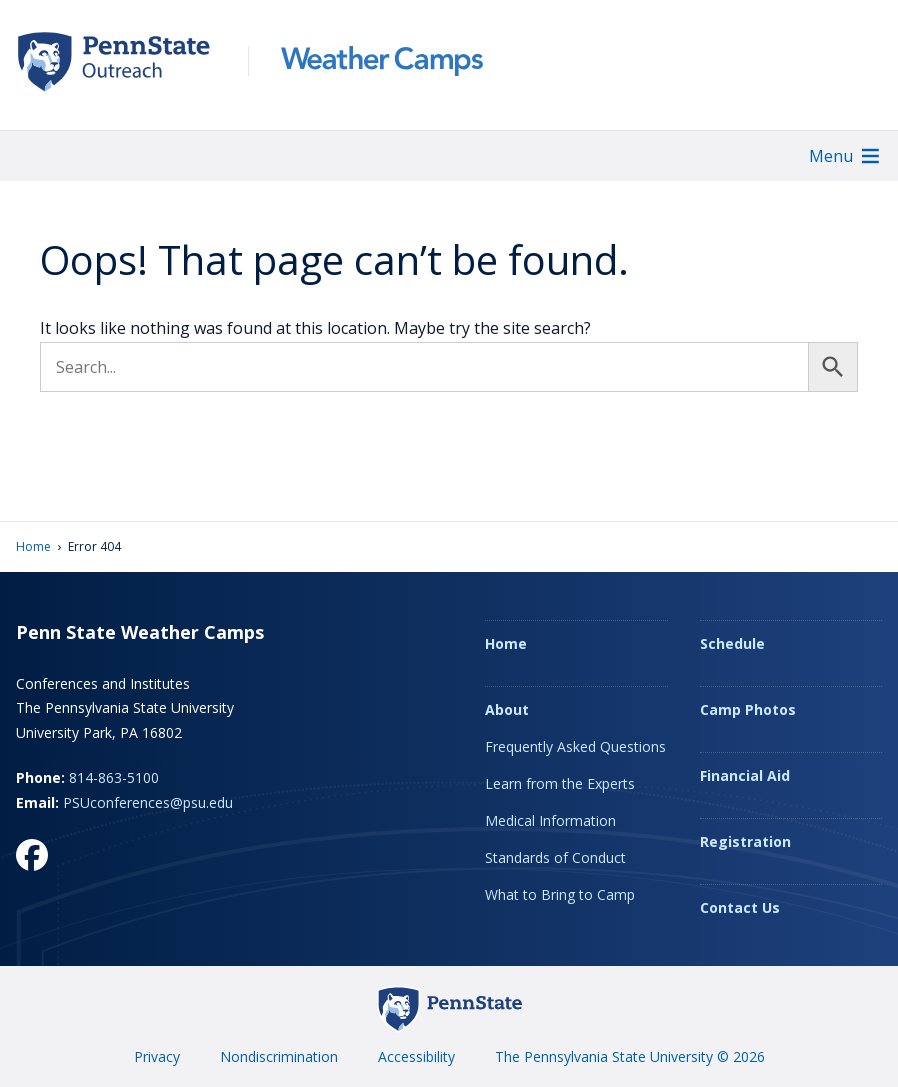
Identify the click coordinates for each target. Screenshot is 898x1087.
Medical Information (550, 820)
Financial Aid (745, 775)
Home (33, 546)
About (507, 709)
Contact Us (740, 907)
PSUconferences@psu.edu (148, 802)
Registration (745, 841)
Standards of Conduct (555, 857)
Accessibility (416, 1056)
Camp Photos (748, 709)
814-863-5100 (114, 777)
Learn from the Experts (560, 783)
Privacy (157, 1056)
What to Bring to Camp (560, 894)
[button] (831, 156)
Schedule (732, 643)
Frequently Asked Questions (575, 746)
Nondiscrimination (279, 1056)
